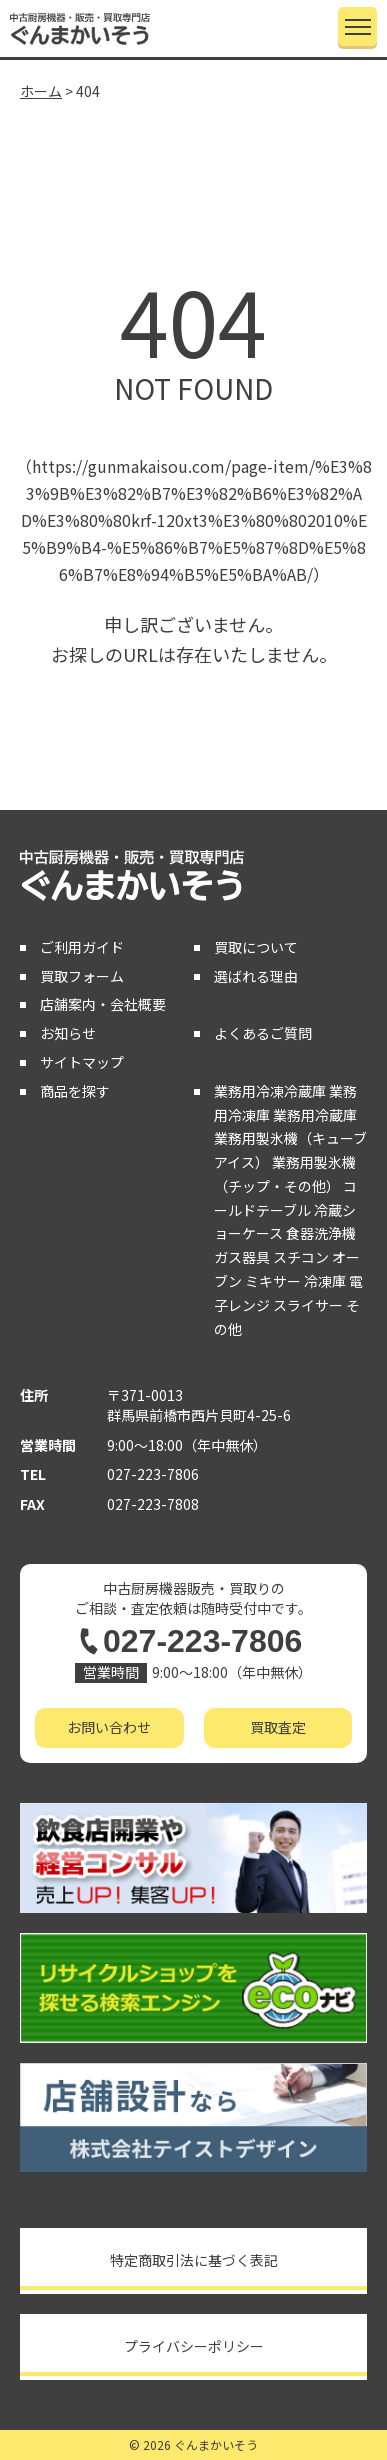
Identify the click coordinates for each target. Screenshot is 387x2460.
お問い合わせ (109, 1727)
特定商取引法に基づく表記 (194, 2260)
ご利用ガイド (82, 947)
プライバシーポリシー (194, 2346)
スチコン (301, 1257)
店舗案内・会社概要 (103, 1004)
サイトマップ (82, 1062)
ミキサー (273, 1281)
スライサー (308, 1305)
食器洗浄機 (321, 1233)
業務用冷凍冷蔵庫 (270, 1091)
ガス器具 (242, 1257)
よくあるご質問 (263, 1033)
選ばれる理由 (256, 976)
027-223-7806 (153, 1474)
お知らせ (68, 1033)
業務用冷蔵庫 (315, 1115)
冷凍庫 (325, 1281)
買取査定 (278, 1727)
